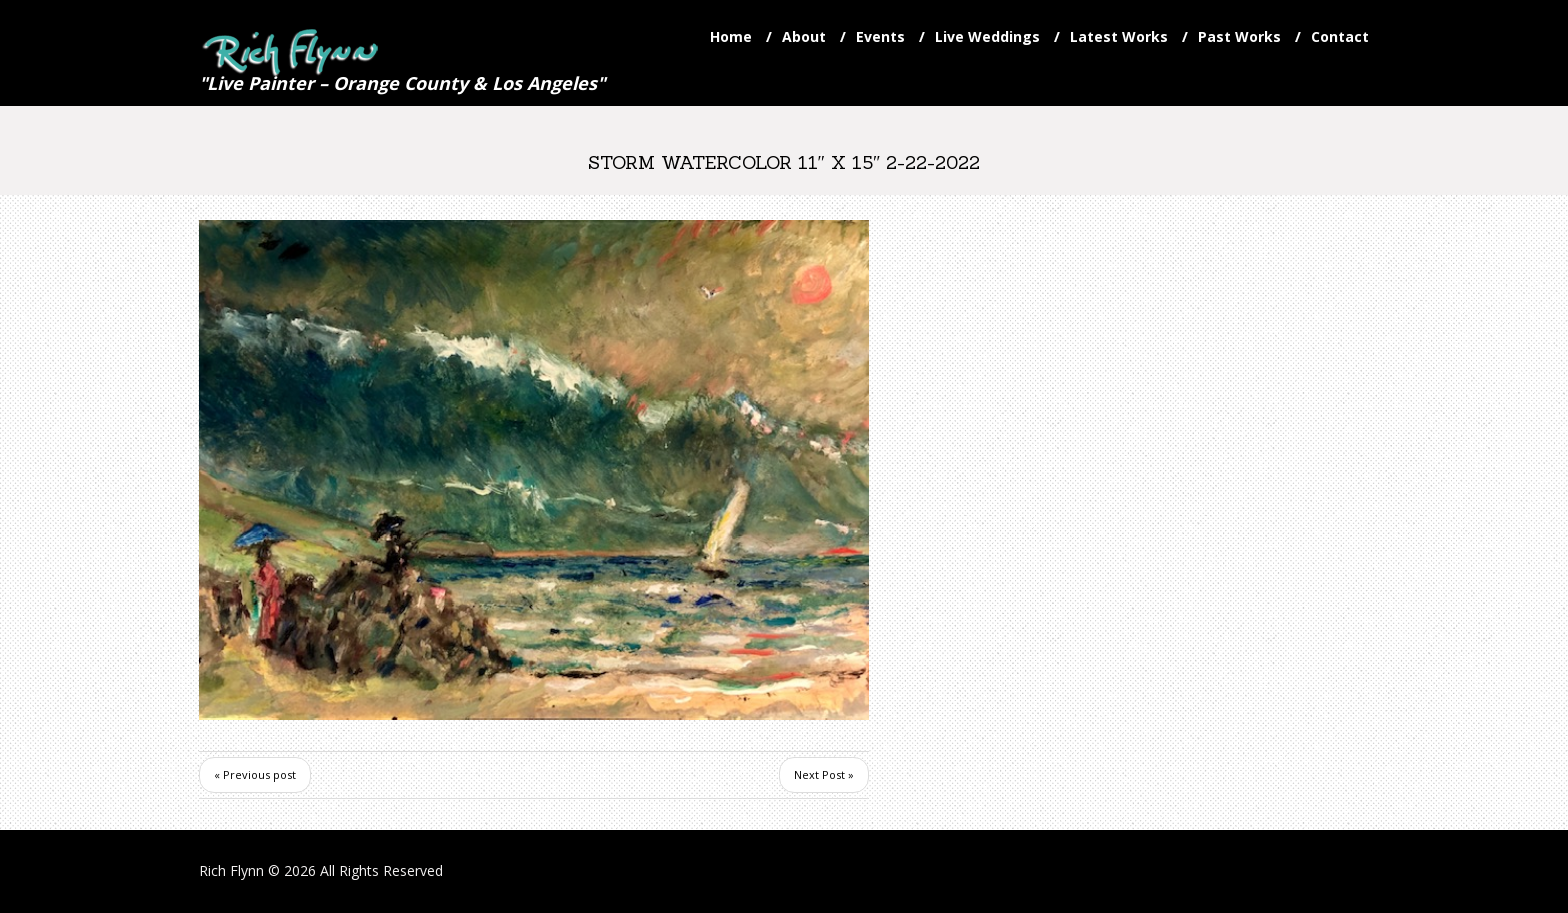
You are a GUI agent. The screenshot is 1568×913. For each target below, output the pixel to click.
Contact (1340, 36)
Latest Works (1119, 36)
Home (731, 36)
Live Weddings (987, 36)
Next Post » (824, 774)
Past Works (1239, 36)
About (804, 36)
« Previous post (255, 774)
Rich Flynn (231, 870)
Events (880, 36)
